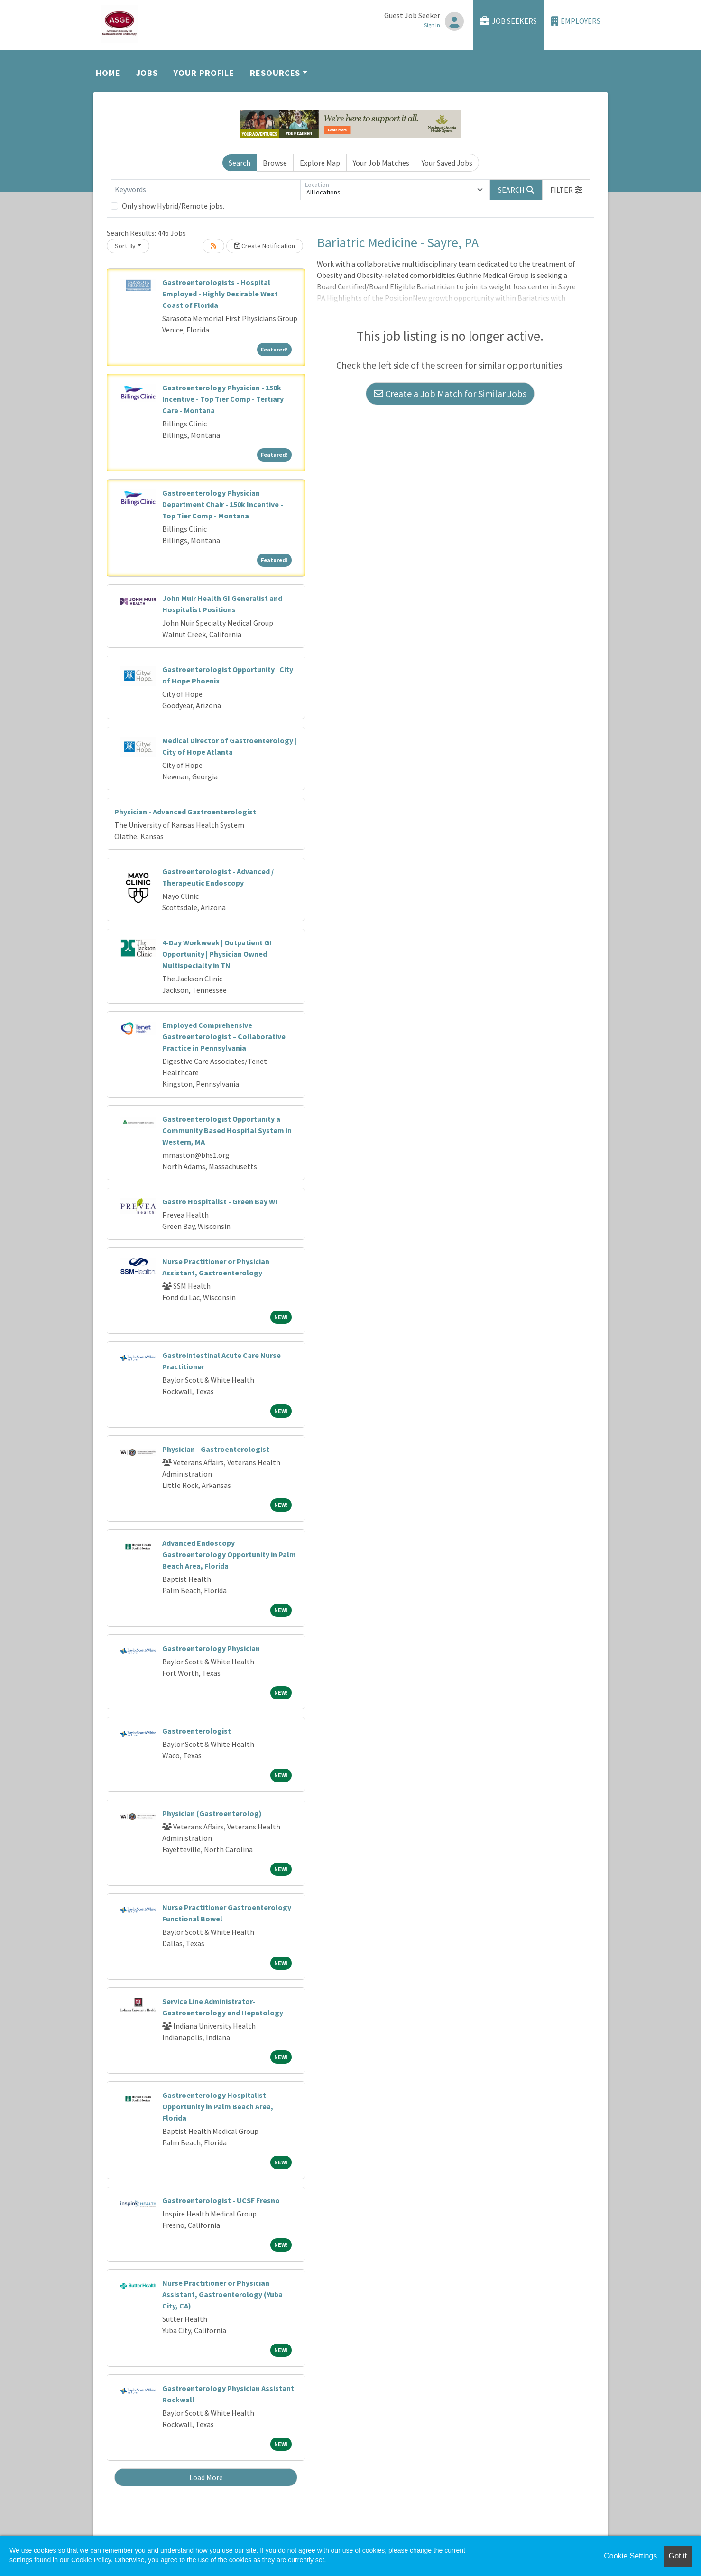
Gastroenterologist (196, 1731)
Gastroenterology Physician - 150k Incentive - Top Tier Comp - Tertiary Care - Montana (223, 399)
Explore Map (320, 162)
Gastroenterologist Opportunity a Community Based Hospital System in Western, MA (227, 1130)
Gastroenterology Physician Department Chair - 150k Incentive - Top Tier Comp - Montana (222, 504)
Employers (575, 21)
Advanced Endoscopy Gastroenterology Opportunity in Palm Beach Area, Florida (229, 1554)
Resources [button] (275, 72)
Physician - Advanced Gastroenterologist (185, 811)
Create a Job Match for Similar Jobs (450, 393)
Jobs (147, 72)
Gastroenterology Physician (211, 1648)
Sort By (125, 245)
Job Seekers (508, 21)
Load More (206, 2477)
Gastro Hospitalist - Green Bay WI (219, 1201)
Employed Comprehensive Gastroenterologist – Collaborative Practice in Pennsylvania (224, 1036)
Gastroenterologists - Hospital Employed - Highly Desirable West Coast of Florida (220, 293)
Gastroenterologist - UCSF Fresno (221, 2200)
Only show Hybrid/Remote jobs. (173, 206)
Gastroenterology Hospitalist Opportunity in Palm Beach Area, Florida (217, 2106)
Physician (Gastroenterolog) (212, 1813)
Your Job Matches (381, 162)
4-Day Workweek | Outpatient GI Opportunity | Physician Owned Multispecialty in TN (217, 954)
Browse (275, 162)
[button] (566, 189)
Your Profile (204, 72)
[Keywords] (205, 189)
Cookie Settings (630, 2556)
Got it (678, 2556)
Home (108, 72)
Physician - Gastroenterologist (215, 1449)
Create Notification (264, 245)
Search (239, 162)
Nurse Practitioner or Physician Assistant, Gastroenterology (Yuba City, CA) (222, 2294)
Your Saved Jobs (447, 162)
